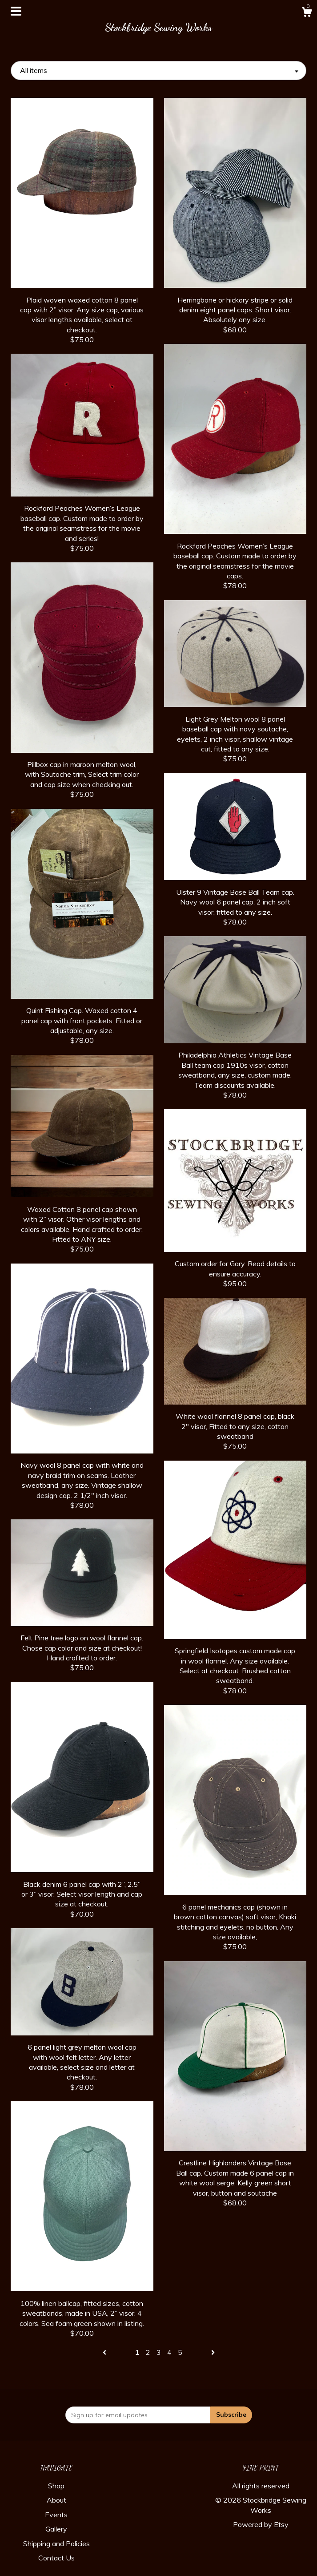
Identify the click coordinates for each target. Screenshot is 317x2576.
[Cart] (307, 13)
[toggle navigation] (16, 11)
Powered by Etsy (261, 2524)
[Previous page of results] (105, 2352)
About (56, 2499)
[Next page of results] (213, 2352)
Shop (56, 2485)
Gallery (56, 2528)
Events (56, 2514)
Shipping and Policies (56, 2543)
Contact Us (56, 2557)
